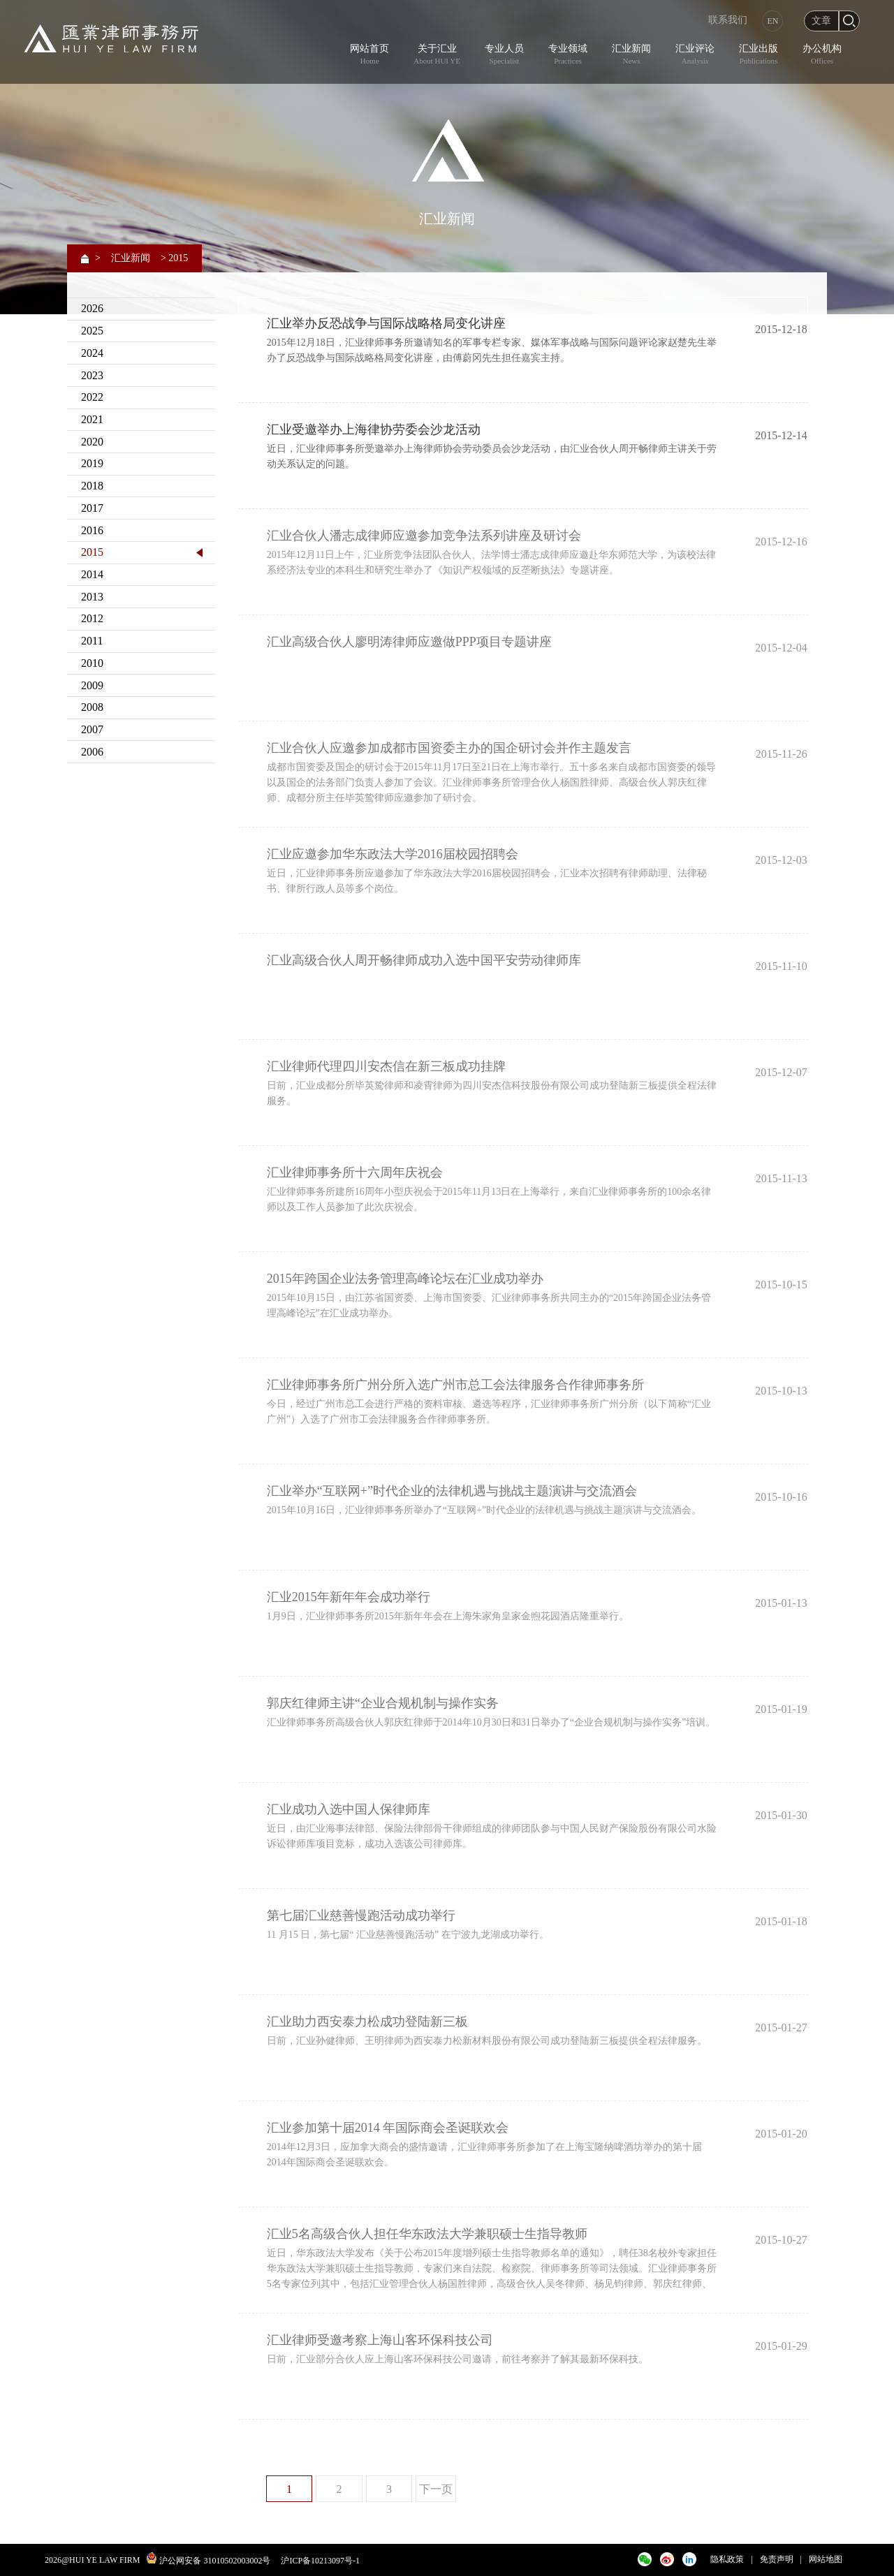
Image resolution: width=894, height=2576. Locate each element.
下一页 (436, 2489)
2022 (92, 397)
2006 (92, 752)
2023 (92, 375)
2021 (92, 419)
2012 (92, 618)
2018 (92, 486)
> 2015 (174, 258)
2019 (92, 463)
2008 (92, 707)
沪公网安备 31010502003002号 (214, 2561)
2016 (92, 530)
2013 (92, 597)
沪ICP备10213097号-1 (320, 2561)
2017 (92, 508)
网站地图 (825, 2559)
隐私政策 (727, 2559)
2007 (92, 729)
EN (772, 21)
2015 (92, 552)
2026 (92, 308)
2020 (92, 442)
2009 (92, 685)
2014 (92, 574)
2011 (92, 641)
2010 (92, 663)
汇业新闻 (130, 258)
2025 (92, 331)
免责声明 (776, 2559)
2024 (92, 353)
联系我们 (727, 20)
